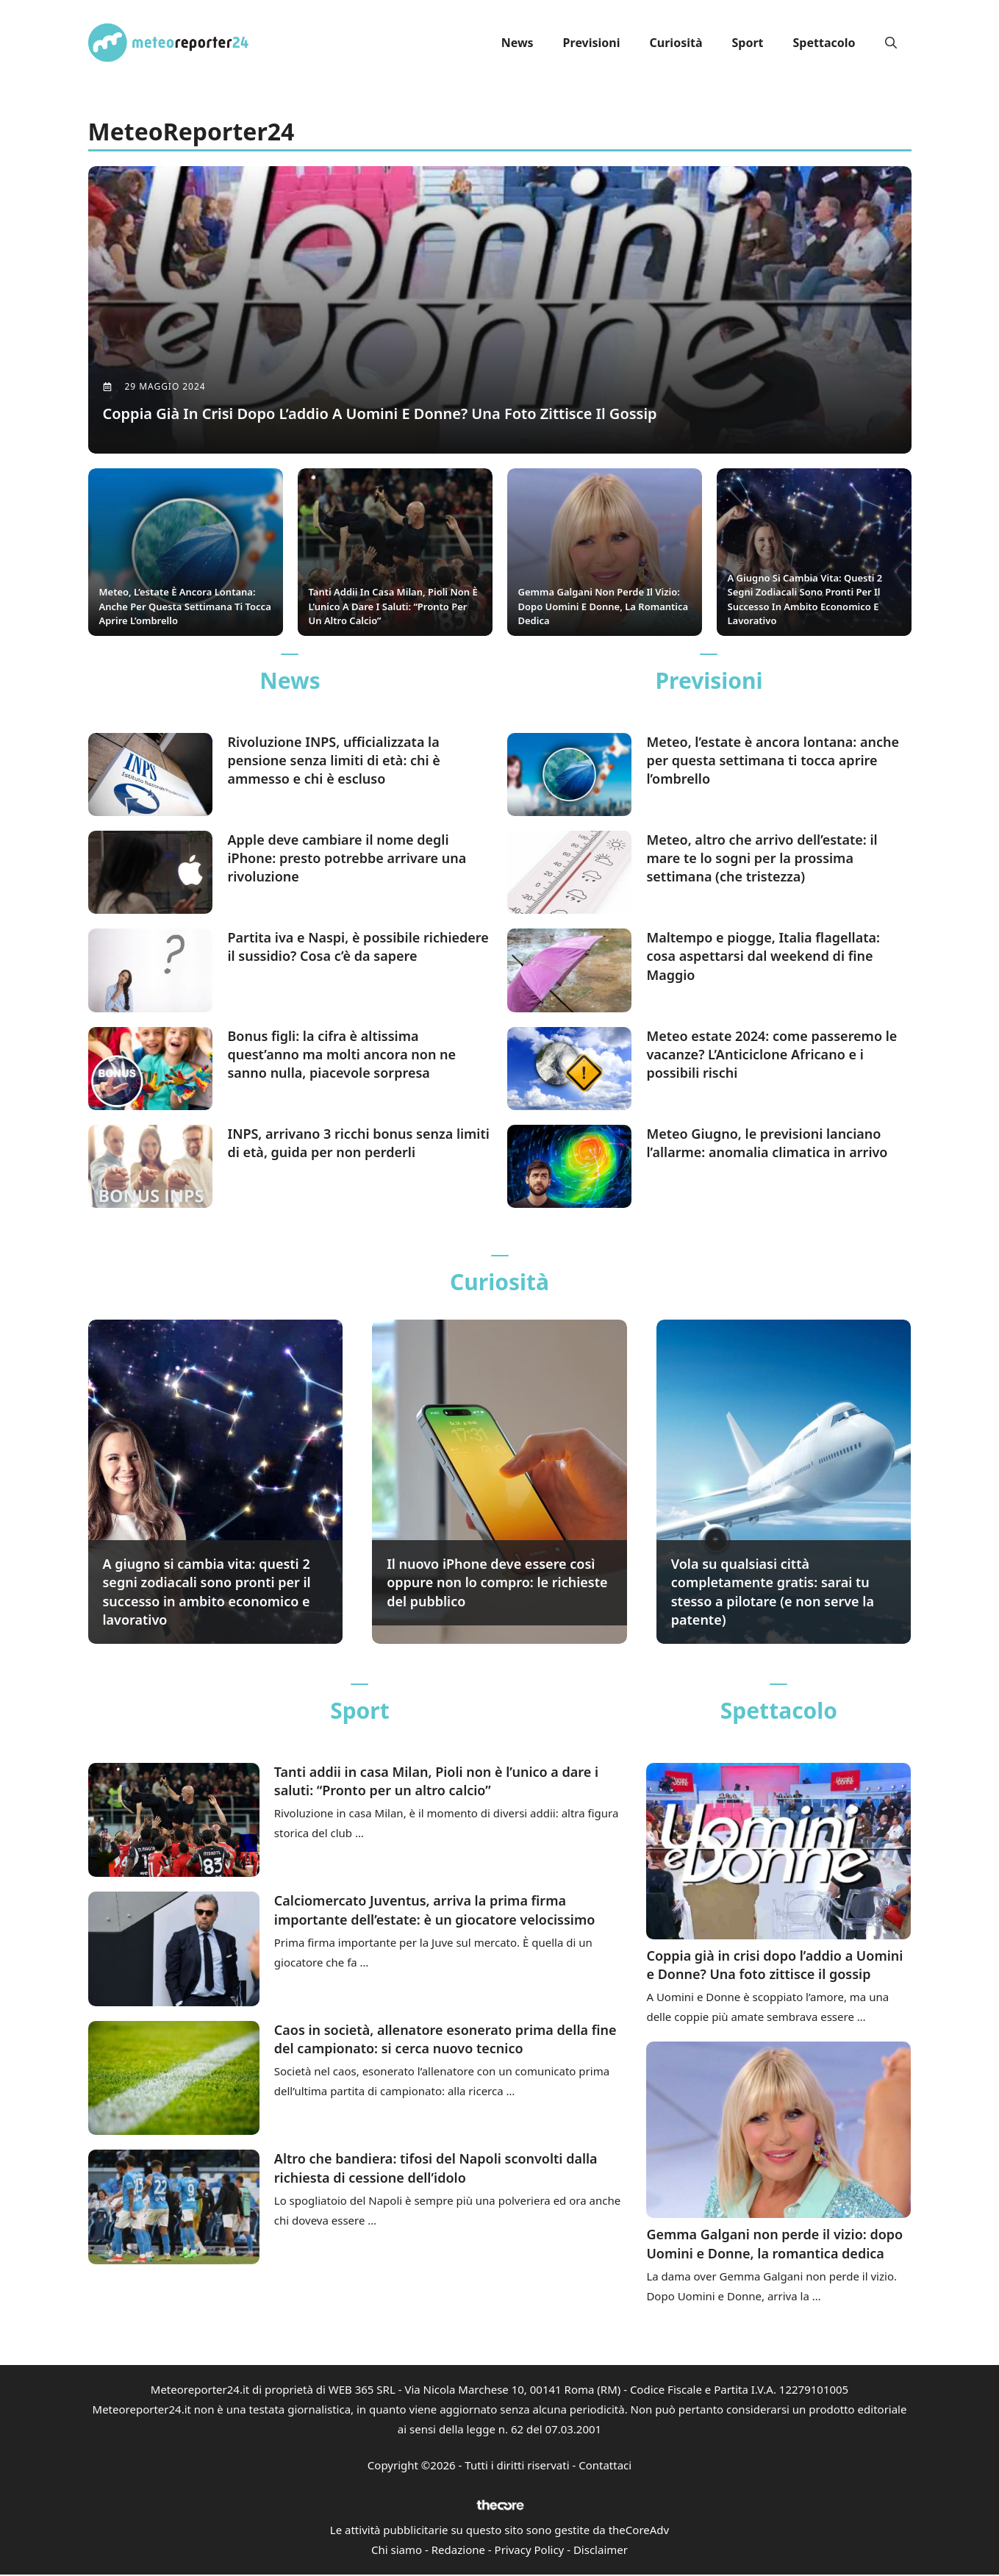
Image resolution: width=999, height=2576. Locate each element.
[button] (891, 43)
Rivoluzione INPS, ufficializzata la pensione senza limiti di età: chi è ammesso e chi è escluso (333, 761)
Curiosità (676, 43)
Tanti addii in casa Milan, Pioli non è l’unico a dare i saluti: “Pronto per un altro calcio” (436, 1782)
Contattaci (605, 2466)
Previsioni (591, 43)
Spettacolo (824, 43)
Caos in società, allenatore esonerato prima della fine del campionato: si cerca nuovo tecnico (445, 2040)
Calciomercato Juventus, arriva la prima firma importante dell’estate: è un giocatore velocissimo (434, 1911)
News (517, 43)
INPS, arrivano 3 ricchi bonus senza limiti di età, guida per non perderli (358, 1144)
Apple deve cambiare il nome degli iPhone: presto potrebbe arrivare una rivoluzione (346, 859)
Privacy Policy (530, 2551)
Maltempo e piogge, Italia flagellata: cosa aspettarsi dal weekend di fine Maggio (763, 957)
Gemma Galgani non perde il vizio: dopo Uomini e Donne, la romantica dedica (774, 2245)
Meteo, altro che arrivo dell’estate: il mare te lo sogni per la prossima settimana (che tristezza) (761, 859)
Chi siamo (396, 2551)
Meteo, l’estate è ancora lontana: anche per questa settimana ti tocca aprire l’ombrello (772, 761)
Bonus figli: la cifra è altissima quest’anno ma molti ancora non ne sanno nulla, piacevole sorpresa (341, 1055)
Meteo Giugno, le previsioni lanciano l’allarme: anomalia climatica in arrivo (766, 1144)
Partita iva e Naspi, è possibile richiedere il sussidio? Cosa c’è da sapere (357, 948)
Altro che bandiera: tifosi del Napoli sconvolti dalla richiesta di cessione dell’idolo (436, 2169)
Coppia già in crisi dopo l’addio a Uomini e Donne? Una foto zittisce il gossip (774, 1966)
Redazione (458, 2551)
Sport (747, 43)
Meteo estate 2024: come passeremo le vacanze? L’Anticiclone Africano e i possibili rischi (771, 1055)
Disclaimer (600, 2551)
